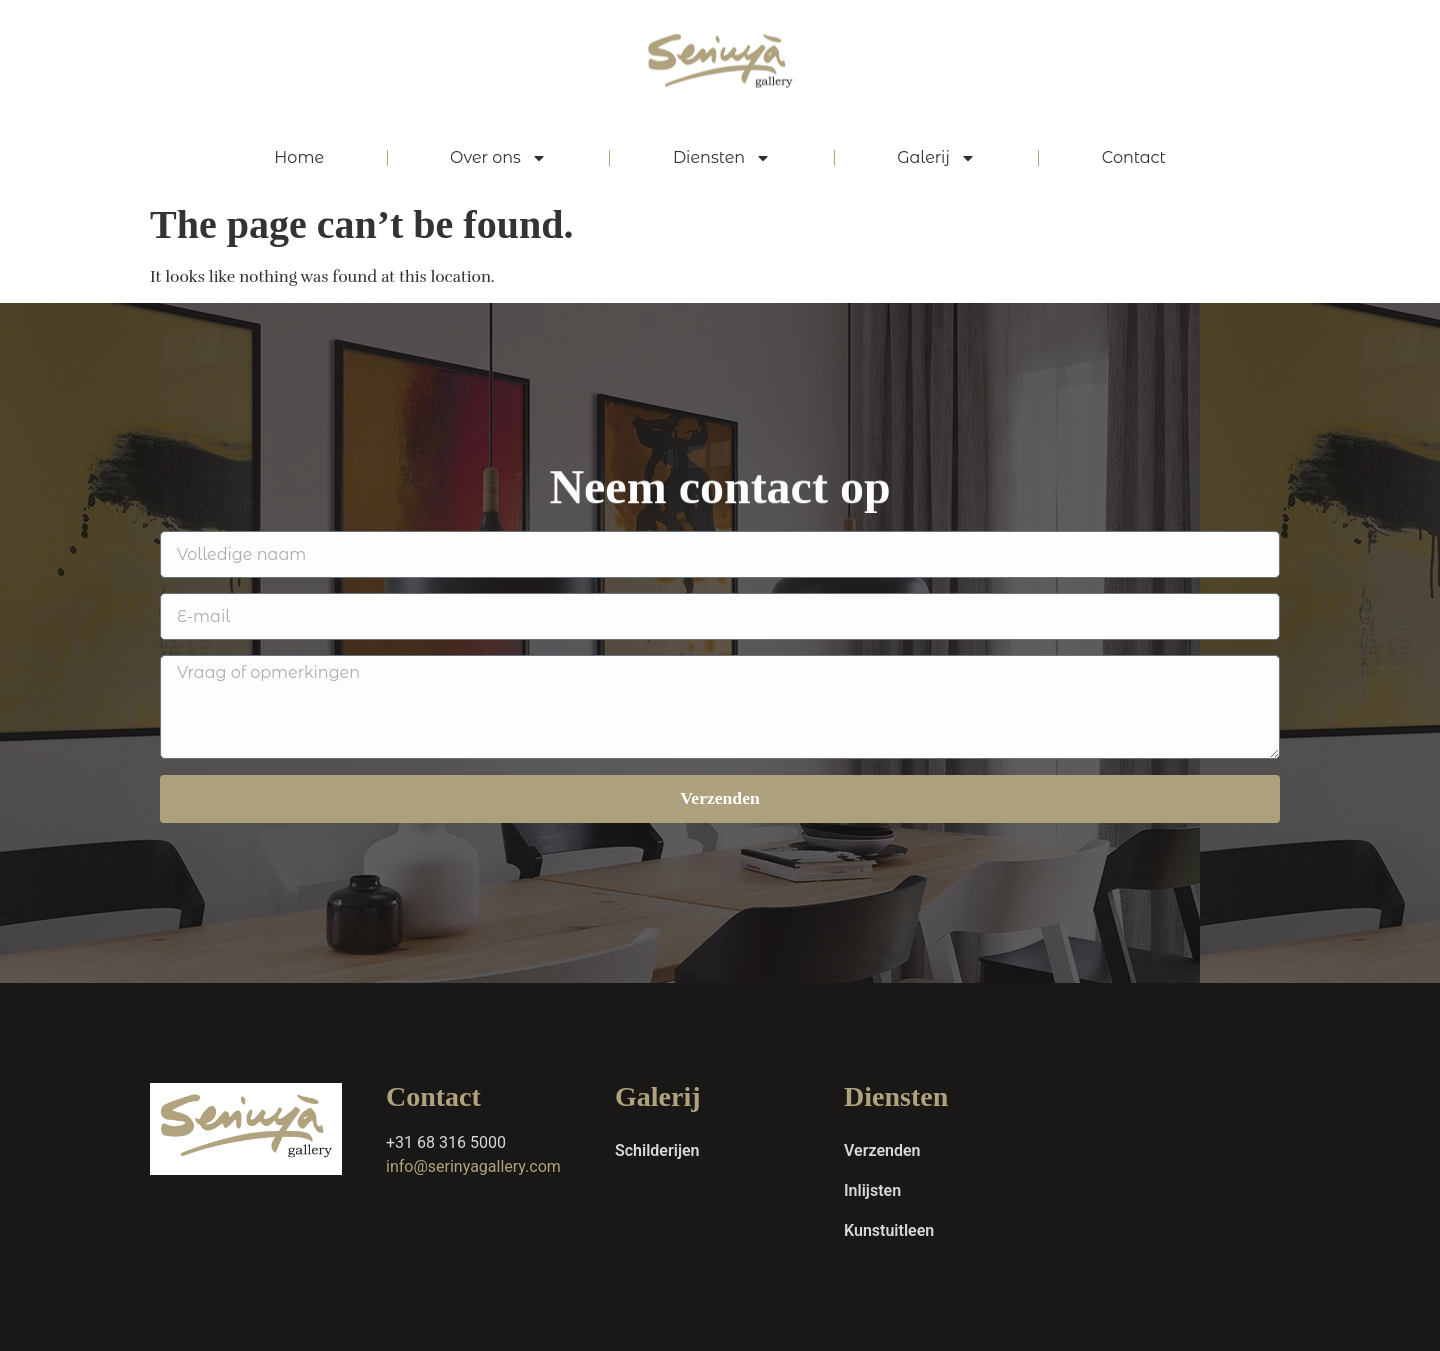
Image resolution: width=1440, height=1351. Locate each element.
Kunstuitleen (889, 1230)
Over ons (498, 158)
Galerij (936, 158)
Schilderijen (657, 1150)
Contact (1134, 157)
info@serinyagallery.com (473, 1166)
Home (299, 157)
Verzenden (882, 1150)
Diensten (722, 158)
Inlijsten (872, 1190)
